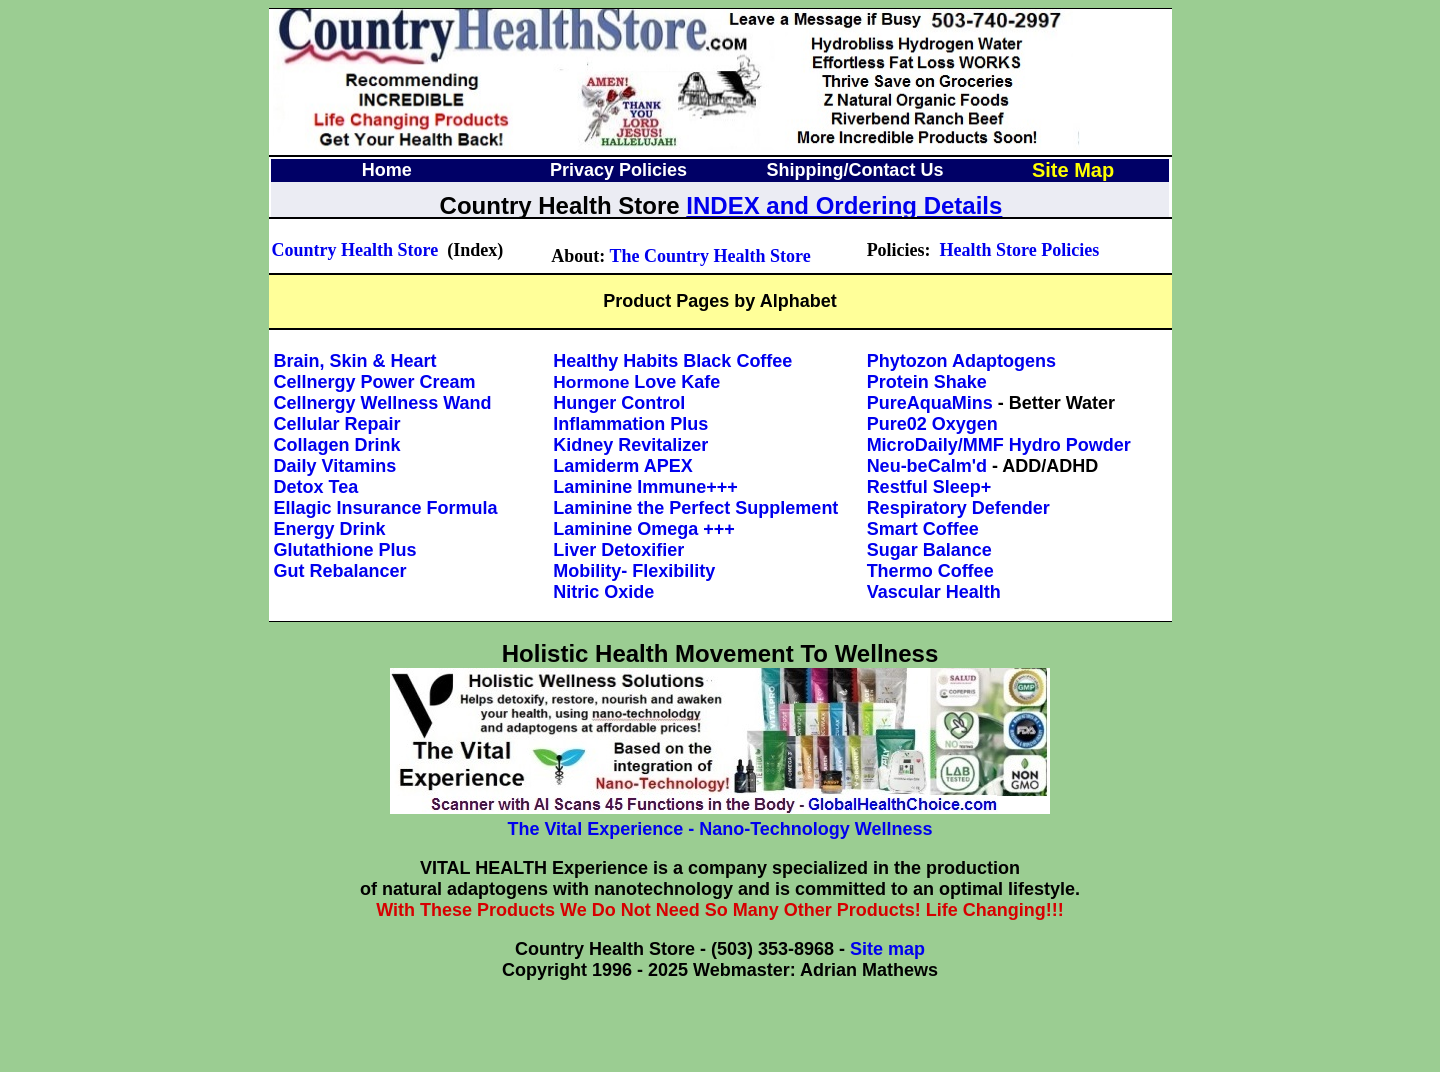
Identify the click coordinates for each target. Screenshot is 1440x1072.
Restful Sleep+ (929, 487)
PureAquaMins (930, 403)
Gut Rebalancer (340, 571)
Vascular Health (934, 592)
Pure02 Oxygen (932, 424)
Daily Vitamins (335, 466)
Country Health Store (355, 250)
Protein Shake (927, 382)
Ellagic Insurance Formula (386, 508)
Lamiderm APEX (622, 466)
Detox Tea (316, 487)
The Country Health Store (710, 256)
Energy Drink (330, 529)
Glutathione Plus (345, 550)
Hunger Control (619, 403)
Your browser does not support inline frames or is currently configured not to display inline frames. (719, 187)
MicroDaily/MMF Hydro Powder (999, 445)
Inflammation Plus (630, 424)
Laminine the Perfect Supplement (695, 508)
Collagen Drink (337, 445)
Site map (887, 949)
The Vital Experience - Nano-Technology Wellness (719, 829)
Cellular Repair (337, 424)
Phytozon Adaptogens (961, 361)
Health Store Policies (1020, 250)
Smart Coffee (923, 529)
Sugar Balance (929, 550)
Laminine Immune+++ (645, 487)
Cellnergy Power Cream (375, 382)
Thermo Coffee (930, 571)
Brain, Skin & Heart (355, 361)
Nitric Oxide (603, 592)
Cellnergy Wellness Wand (383, 403)
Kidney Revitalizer (630, 445)
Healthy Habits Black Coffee (672, 361)
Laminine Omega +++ (644, 529)
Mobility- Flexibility (634, 571)
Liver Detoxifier (618, 550)
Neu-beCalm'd (927, 466)
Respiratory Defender (958, 508)
